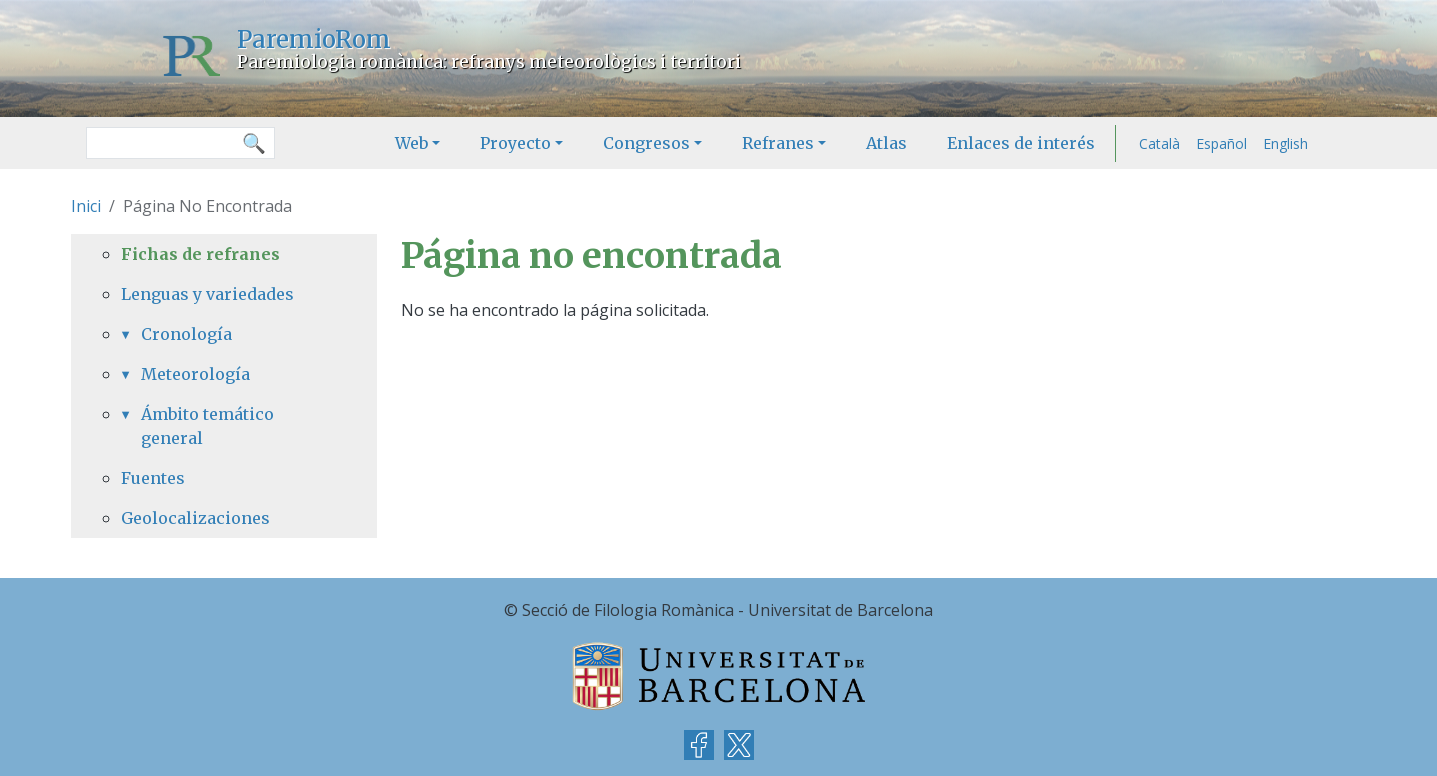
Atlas (886, 143)
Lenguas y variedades (207, 294)
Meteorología (195, 374)
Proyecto (515, 143)
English (1285, 143)
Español (1221, 143)
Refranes (778, 143)
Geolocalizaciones (195, 518)
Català (1159, 143)
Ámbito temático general (207, 426)
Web (411, 143)
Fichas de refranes (200, 254)
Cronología (186, 334)
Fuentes (153, 478)
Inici (86, 206)
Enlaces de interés (1021, 143)
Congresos (646, 143)
